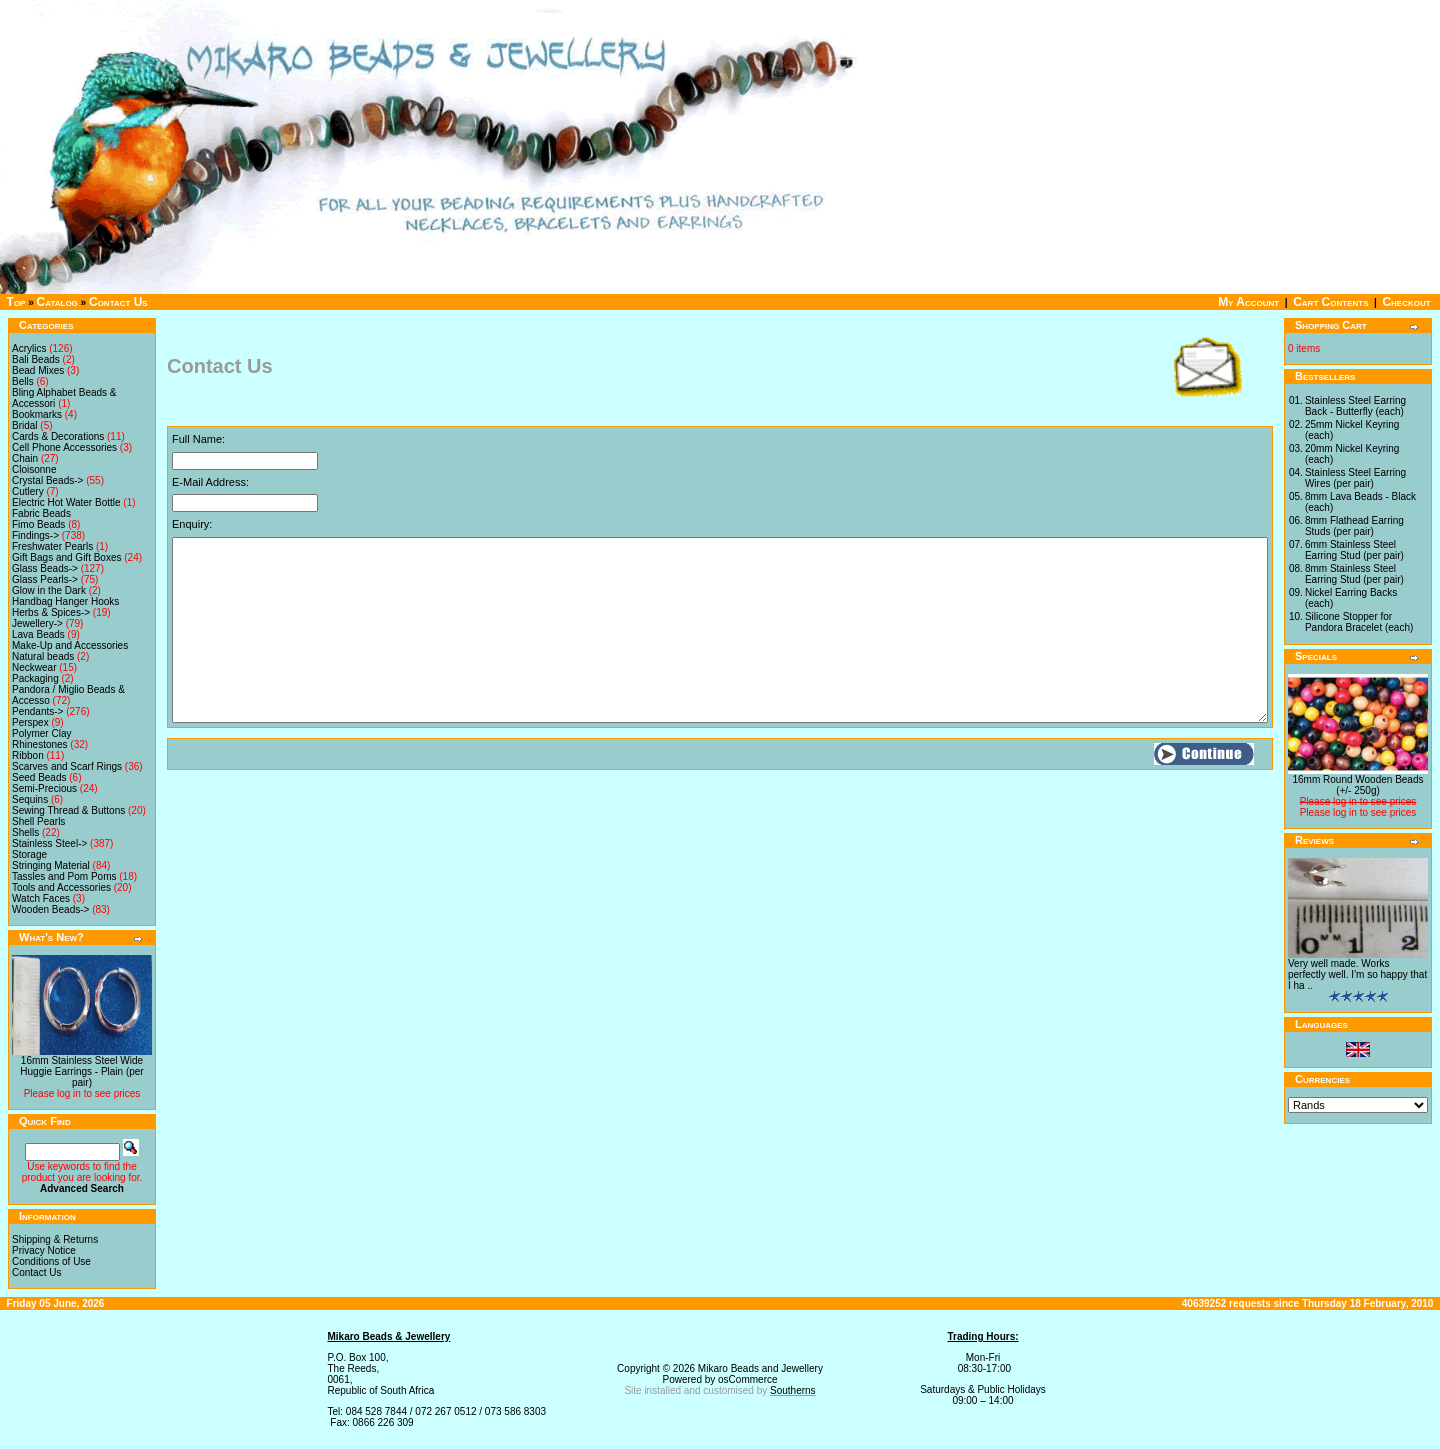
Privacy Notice (44, 1250)
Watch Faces (41, 898)
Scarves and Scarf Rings (67, 766)
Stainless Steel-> (49, 843)
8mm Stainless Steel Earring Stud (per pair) (1354, 574)
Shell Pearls (38, 821)
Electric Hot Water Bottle (66, 502)
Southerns (793, 1390)
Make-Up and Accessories (70, 645)
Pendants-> (37, 711)
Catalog (57, 302)
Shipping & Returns (55, 1239)
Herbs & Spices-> (51, 612)
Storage (29, 854)
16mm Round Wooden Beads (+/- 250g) (1357, 785)
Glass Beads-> (45, 568)
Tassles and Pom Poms (64, 876)
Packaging (35, 678)
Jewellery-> (37, 623)
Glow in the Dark (49, 590)
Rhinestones (40, 744)
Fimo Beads (38, 524)
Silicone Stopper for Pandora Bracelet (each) (1359, 622)
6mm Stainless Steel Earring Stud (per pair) (1354, 550)
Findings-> (35, 535)
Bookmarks (37, 414)
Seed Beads (39, 777)
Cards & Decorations (58, 436)
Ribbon (28, 755)
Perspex (30, 722)
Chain (25, 458)
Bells (23, 381)
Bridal (25, 425)
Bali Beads (36, 359)
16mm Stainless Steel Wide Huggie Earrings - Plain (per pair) (81, 1071)
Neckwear (34, 667)
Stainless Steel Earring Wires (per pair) (1355, 478)
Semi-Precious (44, 788)
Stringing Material (51, 865)
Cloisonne (34, 469)
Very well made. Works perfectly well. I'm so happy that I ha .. (1357, 974)
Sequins (30, 799)
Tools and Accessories (61, 887)
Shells (25, 832)
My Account (1248, 302)
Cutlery (28, 491)
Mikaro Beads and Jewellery (760, 1368)
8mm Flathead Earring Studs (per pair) (1354, 526)
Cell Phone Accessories (64, 447)
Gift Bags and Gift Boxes (67, 557)
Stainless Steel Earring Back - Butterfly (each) (1355, 406)
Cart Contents (1330, 302)
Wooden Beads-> (50, 909)
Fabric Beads (41, 513)
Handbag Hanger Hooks (65, 601)
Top (16, 302)
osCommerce (747, 1379)
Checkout (1406, 302)
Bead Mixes (38, 370)
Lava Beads (38, 634)
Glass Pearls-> (45, 579)
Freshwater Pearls (52, 546)
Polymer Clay (41, 733)
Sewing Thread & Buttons (68, 810)
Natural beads (43, 656)
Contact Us (118, 302)
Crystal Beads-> (47, 480)
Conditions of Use (51, 1261)
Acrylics (29, 348)
